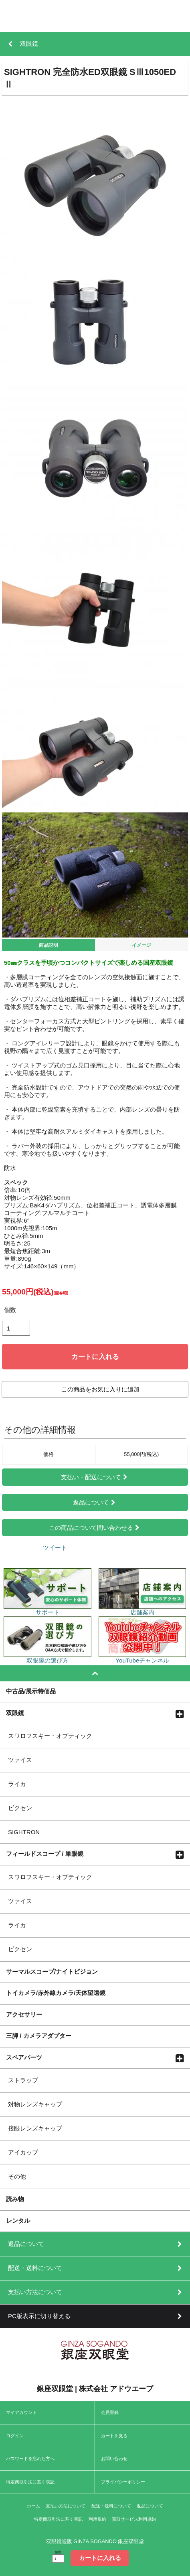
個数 (10, 1309)
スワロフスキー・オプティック (50, 1735)
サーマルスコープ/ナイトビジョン (52, 1971)
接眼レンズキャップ (35, 2128)
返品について (95, 1502)
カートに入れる (95, 1357)
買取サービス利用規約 (134, 2519)
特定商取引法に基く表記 (30, 2481)
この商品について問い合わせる (95, 1527)
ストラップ (23, 2080)
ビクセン (20, 1807)
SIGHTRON (24, 1832)
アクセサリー (24, 2014)
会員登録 (110, 2412)
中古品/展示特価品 (31, 1691)
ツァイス (20, 1759)
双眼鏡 (15, 1712)
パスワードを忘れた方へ (30, 2458)
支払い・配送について (95, 1477)
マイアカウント (21, 2412)
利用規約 (97, 2519)
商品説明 (48, 945)
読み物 (15, 2198)
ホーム (33, 2505)
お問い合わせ (114, 2458)
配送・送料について (111, 2505)
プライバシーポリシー (123, 2481)
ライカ (17, 1783)
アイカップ (23, 2152)
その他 (17, 2176)
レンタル (18, 2220)
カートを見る (114, 2435)
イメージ (141, 945)
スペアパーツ (24, 2057)
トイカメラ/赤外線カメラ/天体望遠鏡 (55, 1992)
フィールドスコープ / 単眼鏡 (44, 1853)
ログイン (15, 2435)
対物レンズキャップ (35, 2104)
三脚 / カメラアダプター (38, 2035)
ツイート (55, 1547)
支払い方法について (65, 2505)
